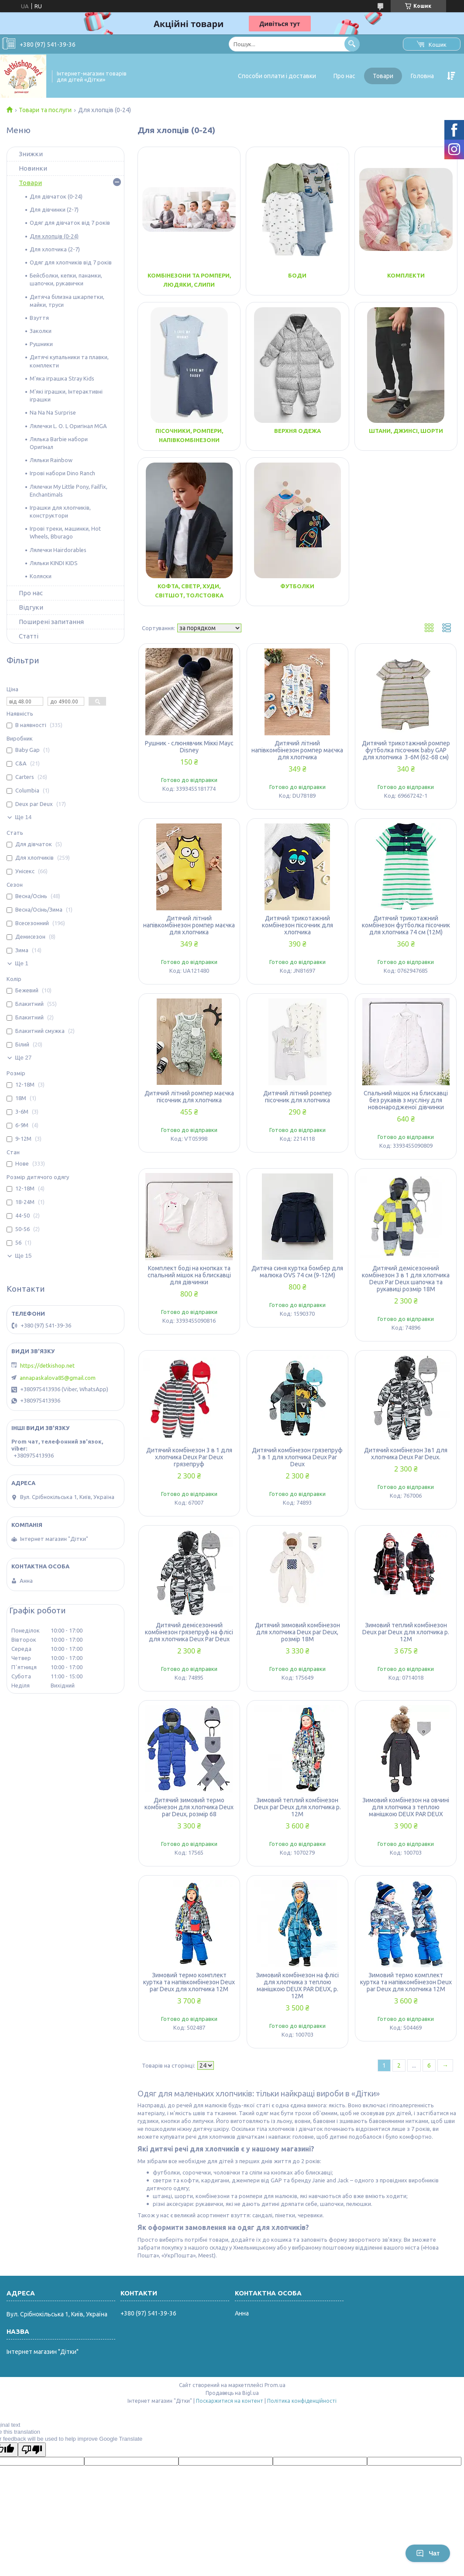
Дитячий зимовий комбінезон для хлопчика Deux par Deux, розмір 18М (297, 1632)
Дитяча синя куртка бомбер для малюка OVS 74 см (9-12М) (297, 1272)
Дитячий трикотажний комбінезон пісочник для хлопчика (297, 925)
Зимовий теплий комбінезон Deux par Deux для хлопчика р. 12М (405, 1632)
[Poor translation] (32, 2449)
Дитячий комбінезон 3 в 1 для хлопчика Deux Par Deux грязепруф (189, 1457)
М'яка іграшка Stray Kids (62, 378)
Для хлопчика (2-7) (55, 249)
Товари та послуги (45, 109)
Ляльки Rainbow (51, 460)
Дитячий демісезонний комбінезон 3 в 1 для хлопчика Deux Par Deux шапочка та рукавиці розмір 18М (406, 1279)
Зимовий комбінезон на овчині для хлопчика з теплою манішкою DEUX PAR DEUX (405, 1807)
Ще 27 (23, 1057)
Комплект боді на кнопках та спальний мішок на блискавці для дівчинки (189, 1275)
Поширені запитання (51, 621)
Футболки (297, 586)
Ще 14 (23, 817)
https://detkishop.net (47, 1365)
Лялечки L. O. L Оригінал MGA (68, 426)
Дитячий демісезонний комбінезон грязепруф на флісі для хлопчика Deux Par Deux (189, 1632)
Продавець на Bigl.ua (232, 2393)
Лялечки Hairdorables (58, 550)
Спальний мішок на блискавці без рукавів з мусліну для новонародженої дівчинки (406, 1100)
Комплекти (406, 275)
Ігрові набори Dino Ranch (62, 473)
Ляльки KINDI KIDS (54, 563)
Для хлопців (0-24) (54, 236)
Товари (383, 75)
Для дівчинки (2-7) (54, 209)
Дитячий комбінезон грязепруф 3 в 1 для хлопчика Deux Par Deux (297, 1457)
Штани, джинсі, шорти (406, 431)
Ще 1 (21, 963)
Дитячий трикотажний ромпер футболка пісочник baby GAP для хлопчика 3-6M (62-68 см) (406, 750)
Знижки (31, 154)
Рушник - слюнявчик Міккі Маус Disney (189, 747)
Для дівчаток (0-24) (56, 196)
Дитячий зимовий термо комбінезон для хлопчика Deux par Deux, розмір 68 (189, 1807)
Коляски (41, 576)
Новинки (33, 168)
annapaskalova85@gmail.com (58, 1378)
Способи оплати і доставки (277, 75)
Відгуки (31, 607)
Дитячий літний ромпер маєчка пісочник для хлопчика (189, 1097)
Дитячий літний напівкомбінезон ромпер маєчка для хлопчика (297, 750)
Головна (422, 75)
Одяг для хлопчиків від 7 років (71, 262)
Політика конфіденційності (302, 2401)
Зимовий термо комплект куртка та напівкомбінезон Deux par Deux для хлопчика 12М (189, 1982)
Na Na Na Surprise (53, 412)
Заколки (41, 331)
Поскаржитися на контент (229, 2401)
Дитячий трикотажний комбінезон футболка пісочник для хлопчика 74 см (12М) (406, 925)
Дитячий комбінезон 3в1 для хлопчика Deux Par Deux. (405, 1454)
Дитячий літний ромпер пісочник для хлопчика (297, 1097)
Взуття (39, 318)
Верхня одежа (297, 431)
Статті (28, 636)
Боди (297, 275)
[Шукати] (352, 43)
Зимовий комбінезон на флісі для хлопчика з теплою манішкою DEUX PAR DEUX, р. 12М (297, 1986)
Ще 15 (23, 1255)
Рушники (41, 344)
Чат (428, 2553)
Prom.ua (275, 2385)
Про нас (344, 75)
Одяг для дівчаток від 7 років (70, 223)
